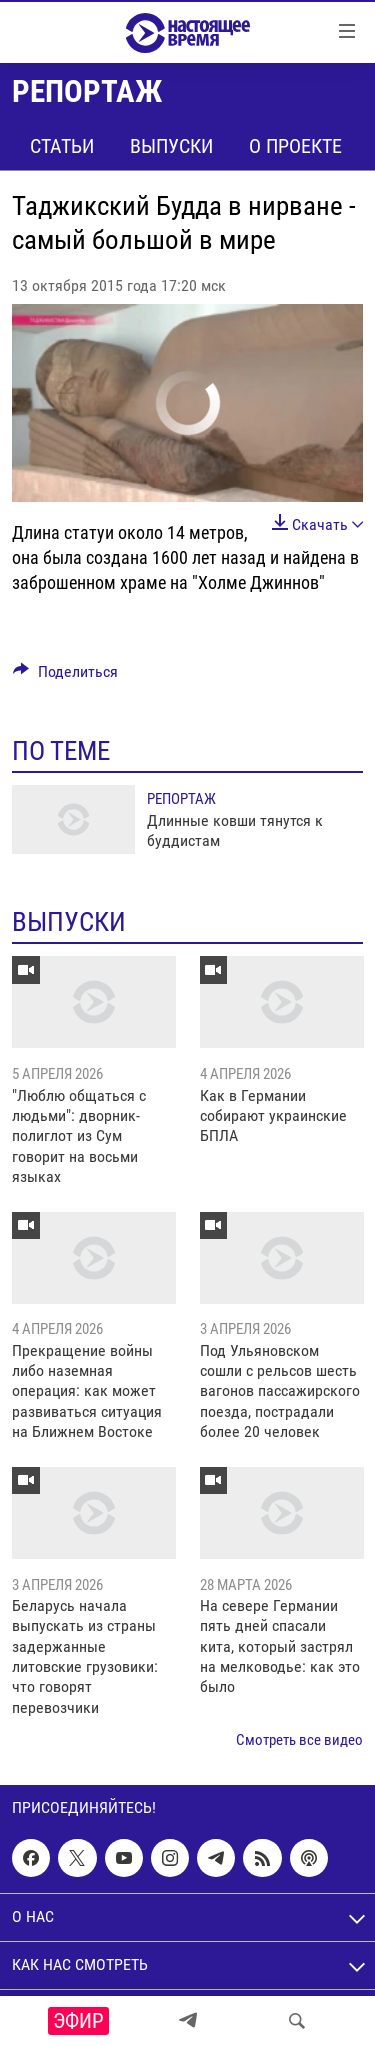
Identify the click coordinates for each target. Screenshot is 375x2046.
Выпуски (171, 146)
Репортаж (181, 799)
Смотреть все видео (299, 1740)
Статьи (62, 146)
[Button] (65, 676)
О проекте (295, 146)
